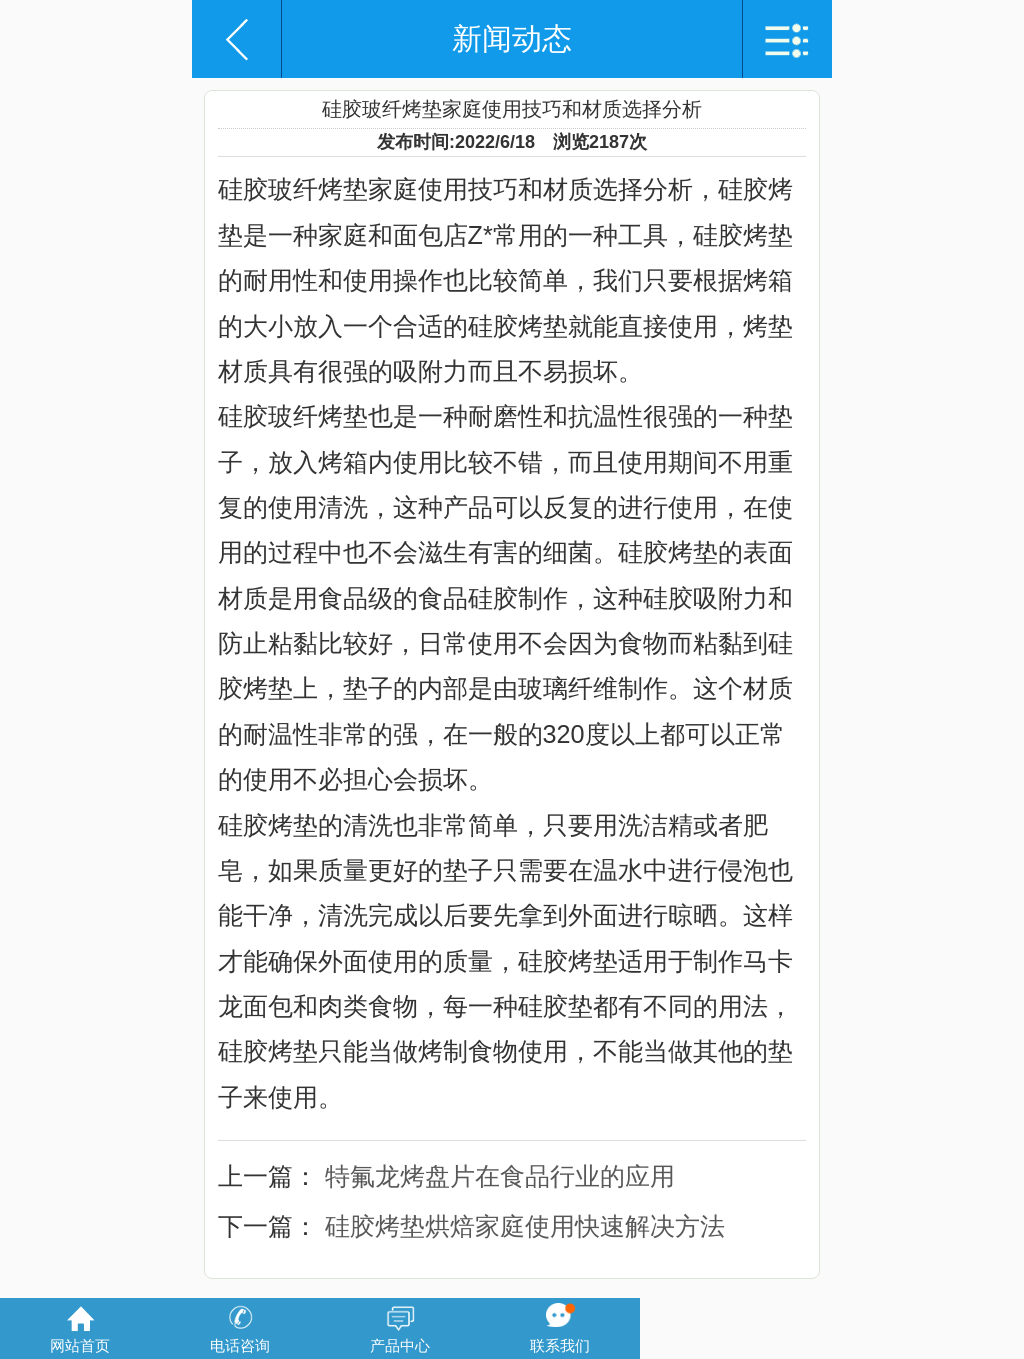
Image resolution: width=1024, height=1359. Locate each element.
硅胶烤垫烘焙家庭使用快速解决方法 (525, 1226)
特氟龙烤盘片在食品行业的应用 (500, 1176)
